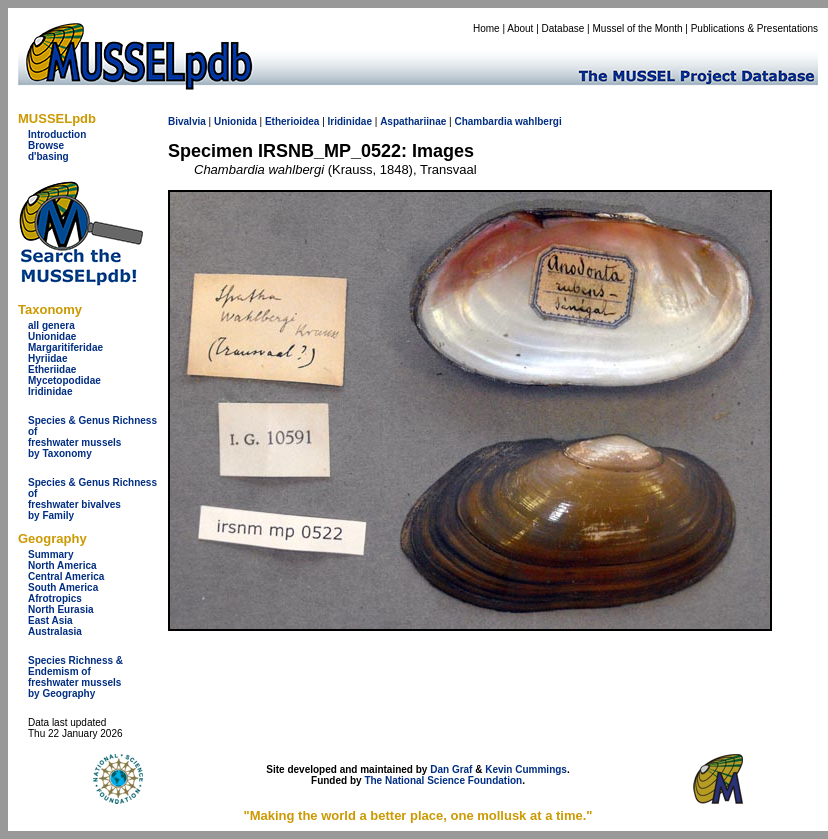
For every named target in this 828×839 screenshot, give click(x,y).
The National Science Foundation (443, 780)
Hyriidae (47, 358)
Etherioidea (292, 121)
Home (486, 28)
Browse (46, 145)
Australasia (55, 631)
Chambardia (483, 121)
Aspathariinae (413, 121)
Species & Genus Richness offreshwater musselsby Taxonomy (92, 437)
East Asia (50, 620)
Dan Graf (451, 769)
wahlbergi (538, 121)
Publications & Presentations (754, 28)
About (520, 28)
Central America (66, 576)
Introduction (57, 134)
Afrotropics (55, 598)
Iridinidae (50, 391)
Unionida (235, 121)
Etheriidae (52, 369)
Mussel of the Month (638, 28)
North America (62, 565)
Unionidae (52, 336)
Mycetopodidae (64, 380)
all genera (51, 325)
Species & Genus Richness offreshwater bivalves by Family (92, 499)
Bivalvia (187, 121)
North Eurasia (61, 609)
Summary (51, 554)
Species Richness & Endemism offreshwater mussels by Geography (75, 677)
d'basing (48, 156)
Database (563, 28)
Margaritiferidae (65, 347)
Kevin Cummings (526, 769)
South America (63, 587)
